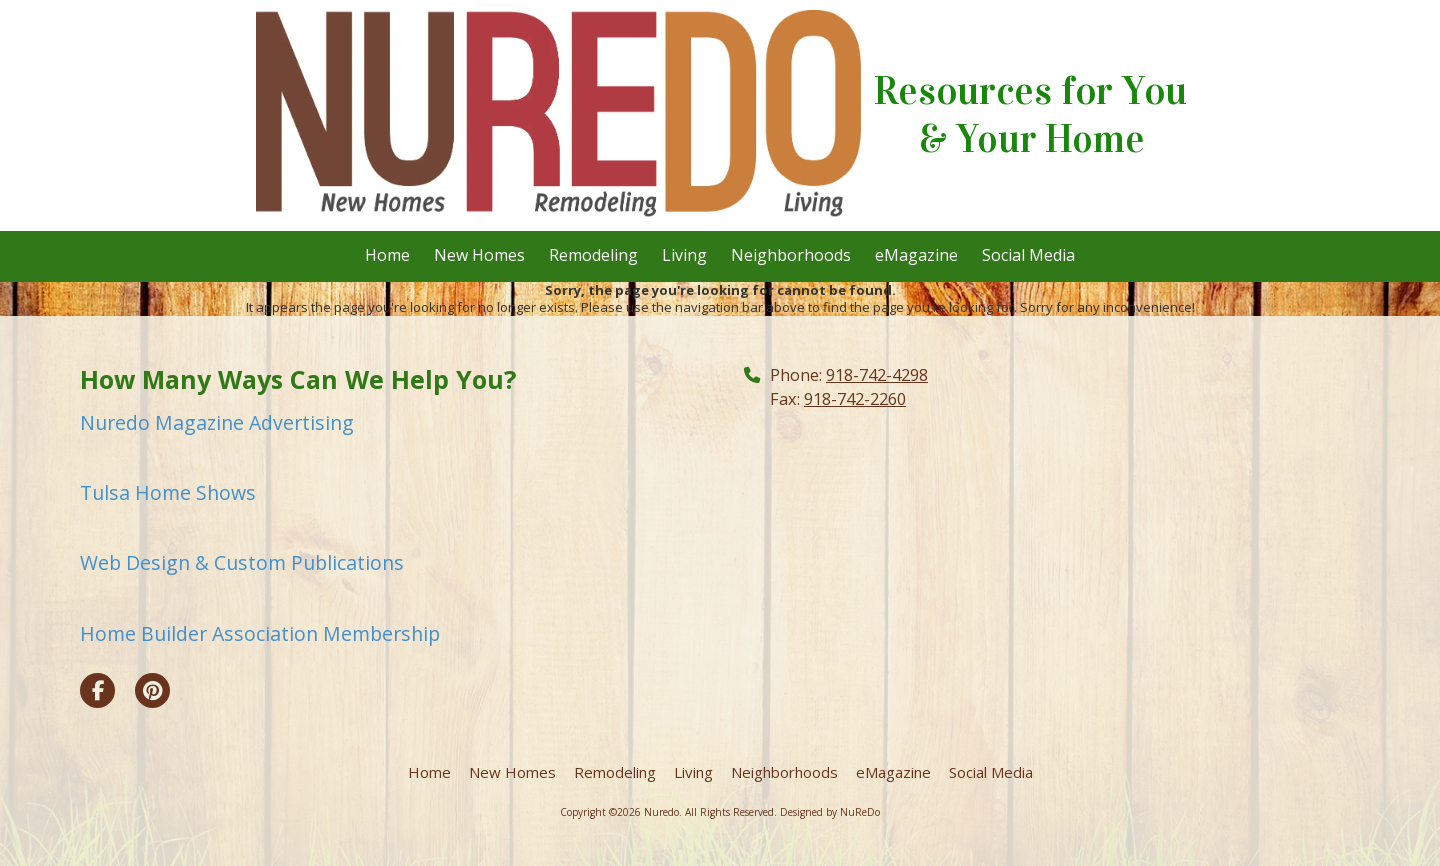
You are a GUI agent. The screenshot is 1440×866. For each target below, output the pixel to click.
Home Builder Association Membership (260, 633)
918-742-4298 (877, 375)
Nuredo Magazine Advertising (217, 422)
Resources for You (1030, 91)
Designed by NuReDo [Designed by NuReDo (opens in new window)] (830, 812)
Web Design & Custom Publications (242, 562)
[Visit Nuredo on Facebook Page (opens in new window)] (97, 690)
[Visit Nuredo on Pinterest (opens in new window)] (152, 690)
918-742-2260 (855, 399)
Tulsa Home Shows (168, 492)
